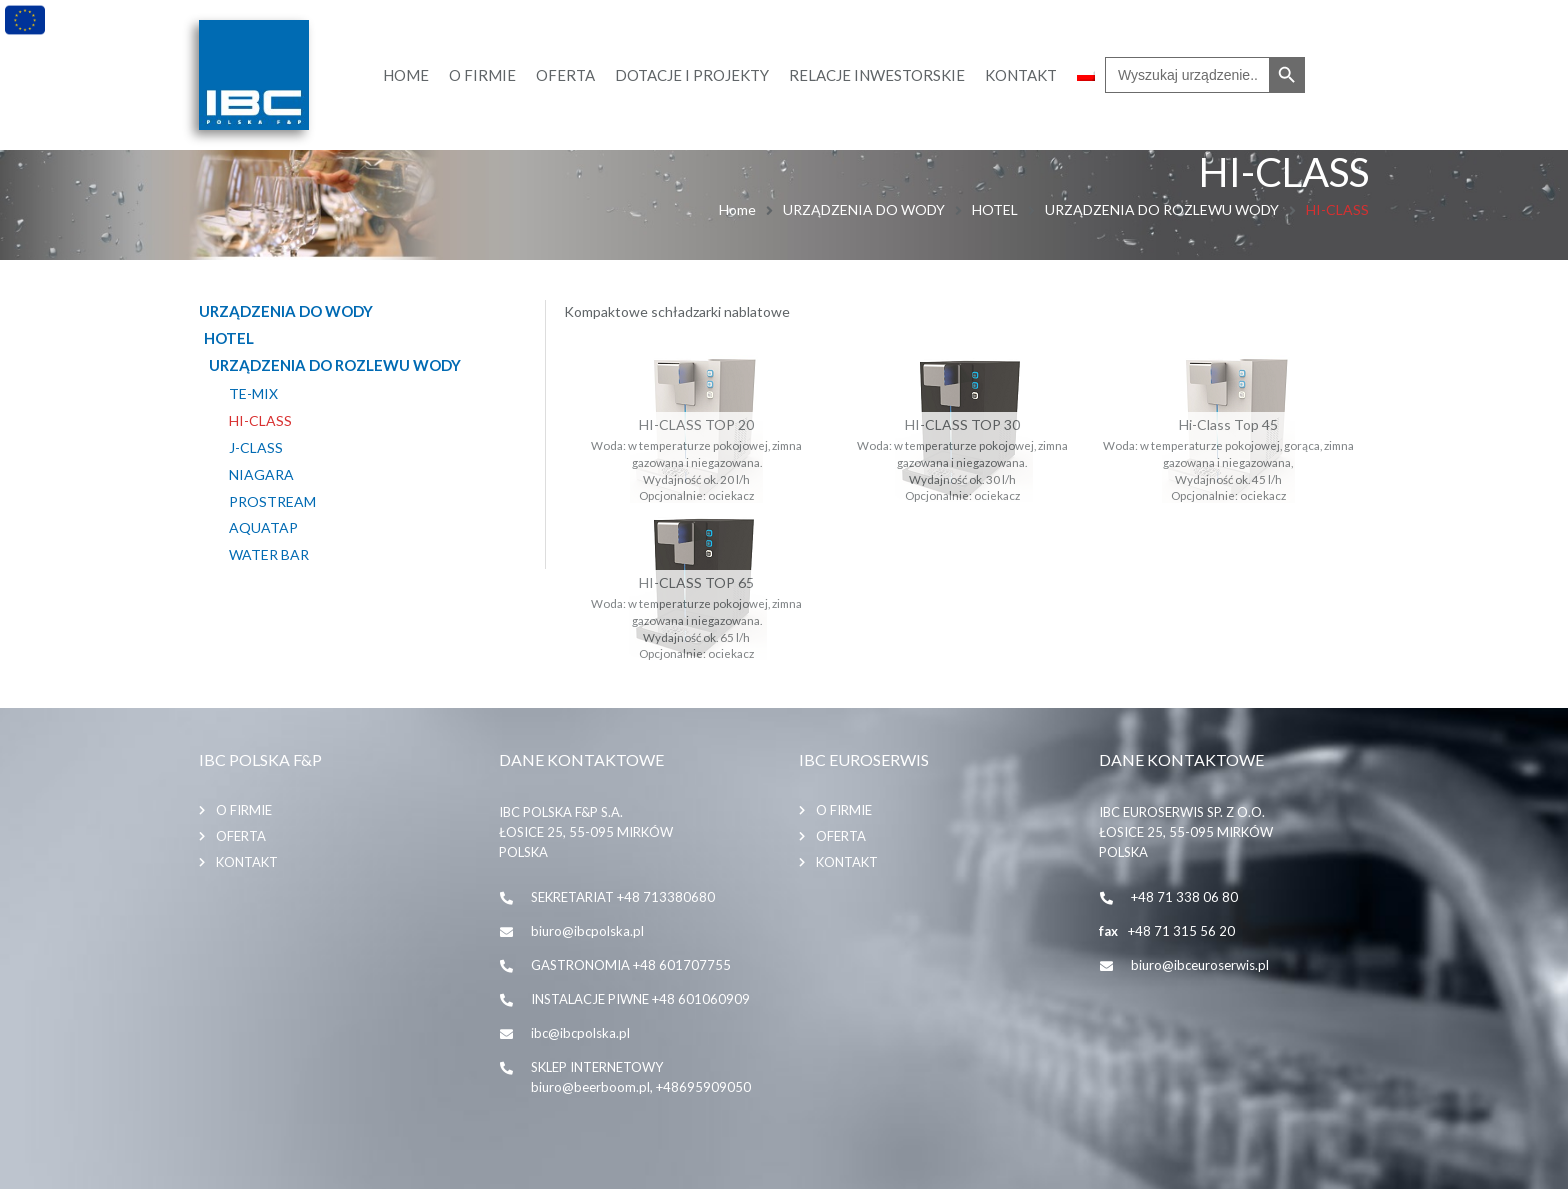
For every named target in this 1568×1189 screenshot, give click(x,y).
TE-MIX (253, 394)
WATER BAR (269, 555)
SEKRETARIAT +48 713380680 (623, 896)
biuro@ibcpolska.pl (587, 930)
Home (737, 209)
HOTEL (995, 209)
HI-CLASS (260, 421)
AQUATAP (263, 528)
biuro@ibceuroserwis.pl (1200, 964)
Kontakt (247, 861)
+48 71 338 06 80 (1184, 896)
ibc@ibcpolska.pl (580, 1032)
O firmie (244, 809)
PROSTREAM (272, 501)
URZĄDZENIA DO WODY (864, 209)
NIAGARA (261, 474)
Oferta (241, 835)
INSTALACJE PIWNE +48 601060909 (640, 998)
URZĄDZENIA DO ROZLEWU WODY (1162, 209)
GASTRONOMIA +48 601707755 (631, 964)
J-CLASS (256, 448)
